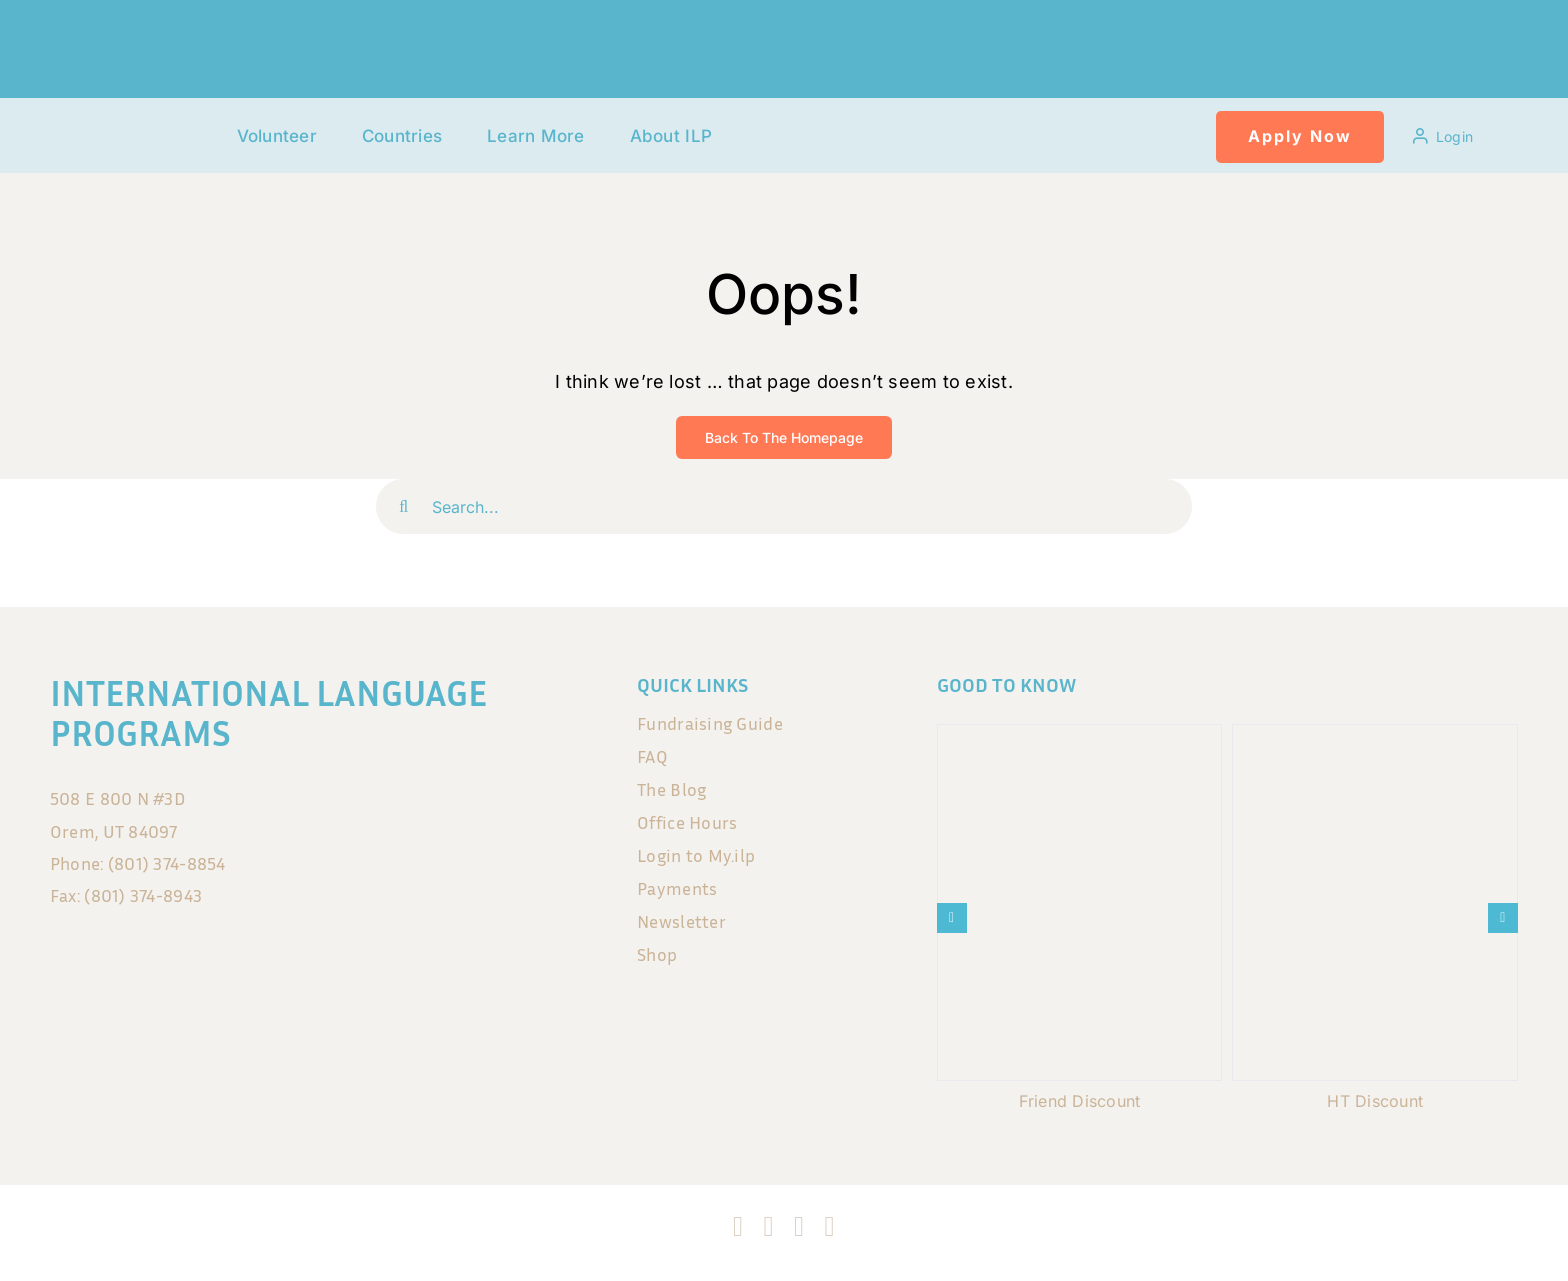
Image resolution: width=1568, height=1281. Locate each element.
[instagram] (769, 1227)
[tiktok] (799, 1227)
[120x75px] (152, 117)
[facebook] (738, 1227)
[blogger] (829, 1227)
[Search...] (784, 506)
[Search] (403, 506)
